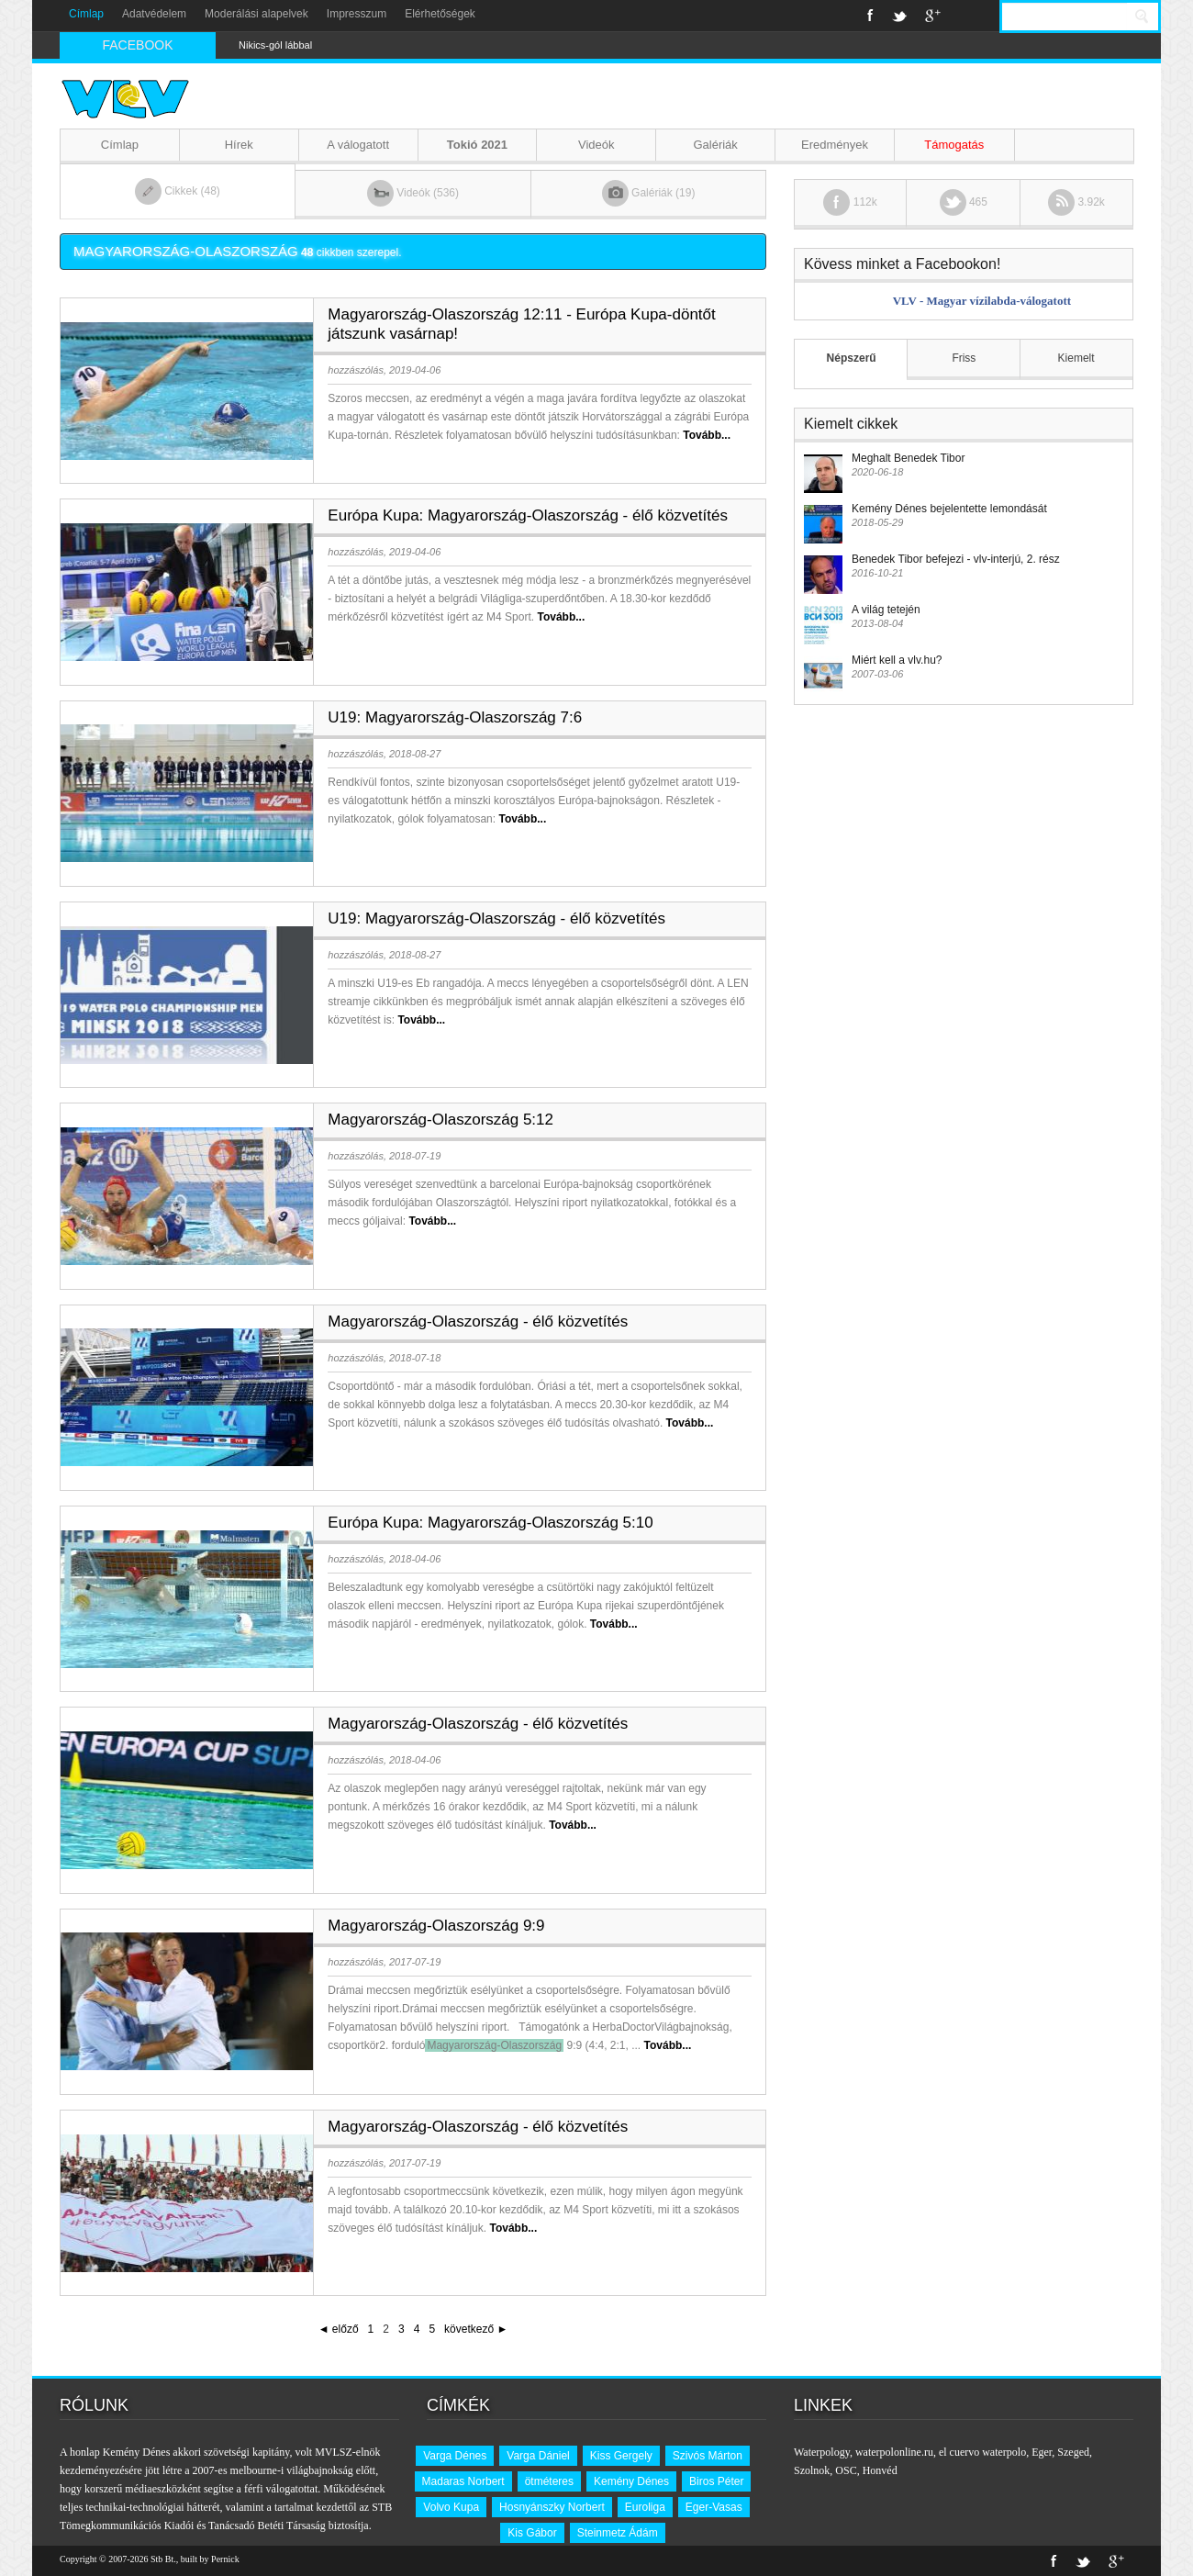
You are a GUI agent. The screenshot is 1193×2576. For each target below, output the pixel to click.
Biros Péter (716, 2481)
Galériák (715, 144)
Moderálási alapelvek (256, 13)
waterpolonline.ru (894, 2452)
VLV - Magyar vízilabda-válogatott (982, 301)
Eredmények (834, 144)
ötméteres (549, 2481)
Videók (596, 144)
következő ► (475, 2329)
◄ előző (338, 2329)
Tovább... (706, 435)
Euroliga (645, 2507)
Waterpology (822, 2452)
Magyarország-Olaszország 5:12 (440, 1119)
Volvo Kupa (451, 2507)
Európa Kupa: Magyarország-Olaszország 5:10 (490, 1522)
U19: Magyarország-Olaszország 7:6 (455, 717)
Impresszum (356, 13)
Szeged (1073, 2452)
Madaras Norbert (463, 2481)
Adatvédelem (154, 13)
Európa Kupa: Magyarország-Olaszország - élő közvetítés (528, 515)
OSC (845, 2470)
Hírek (239, 144)
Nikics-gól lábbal (275, 44)
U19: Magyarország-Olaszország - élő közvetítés (496, 918)
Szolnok (812, 2470)
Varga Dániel (538, 2455)
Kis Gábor (531, 2532)
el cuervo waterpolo (982, 2452)
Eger (1041, 2452)
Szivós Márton (707, 2455)
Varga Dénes (454, 2455)
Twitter (899, 15)
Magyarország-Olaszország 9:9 (436, 1925)
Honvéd (880, 2470)
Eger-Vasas (714, 2507)
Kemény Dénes (631, 2481)
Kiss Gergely (621, 2455)
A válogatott (358, 144)
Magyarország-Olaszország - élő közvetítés (478, 1321)
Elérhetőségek (440, 13)
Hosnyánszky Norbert (552, 2507)
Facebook (870, 15)
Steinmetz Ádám (617, 2532)
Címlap (86, 13)
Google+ (933, 15)
